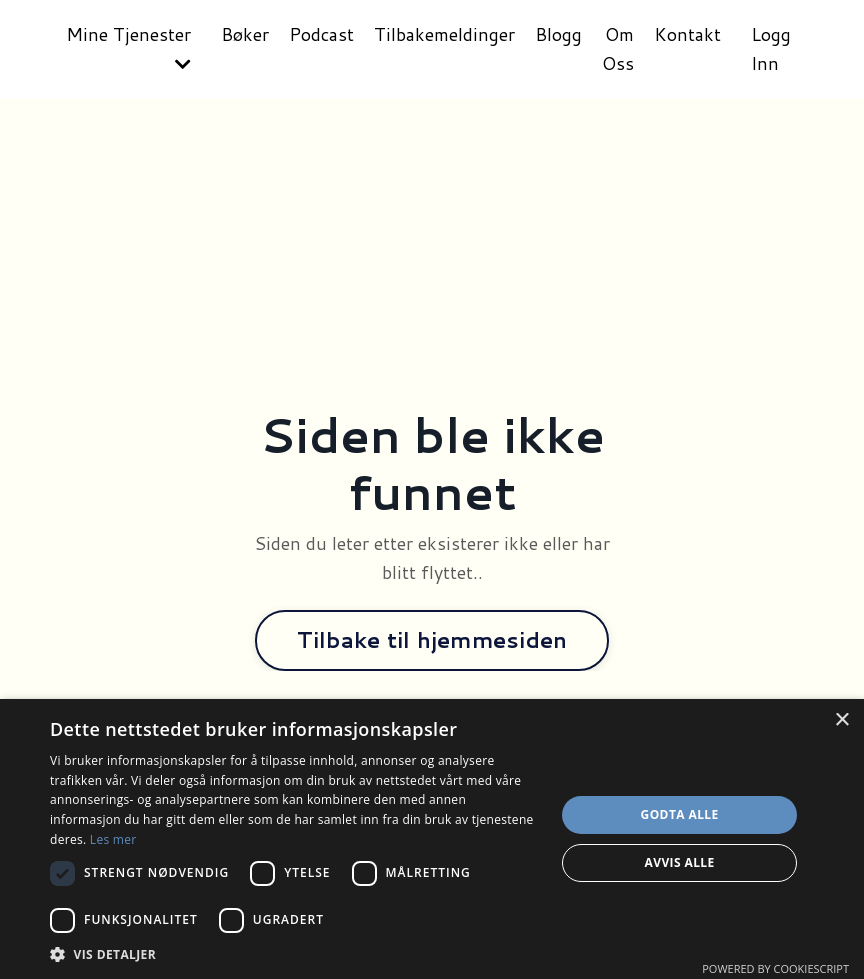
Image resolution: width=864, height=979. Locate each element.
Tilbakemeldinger (444, 34)
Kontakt (687, 34)
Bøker (245, 34)
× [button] (841, 720)
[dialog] (432, 839)
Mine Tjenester (128, 47)
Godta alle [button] (680, 814)
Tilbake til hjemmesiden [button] (432, 639)
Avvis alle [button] (680, 862)
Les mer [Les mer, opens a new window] (113, 839)
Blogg (558, 34)
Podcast (321, 34)
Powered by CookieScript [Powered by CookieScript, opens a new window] (775, 968)
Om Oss (618, 48)
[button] (295, 954)
